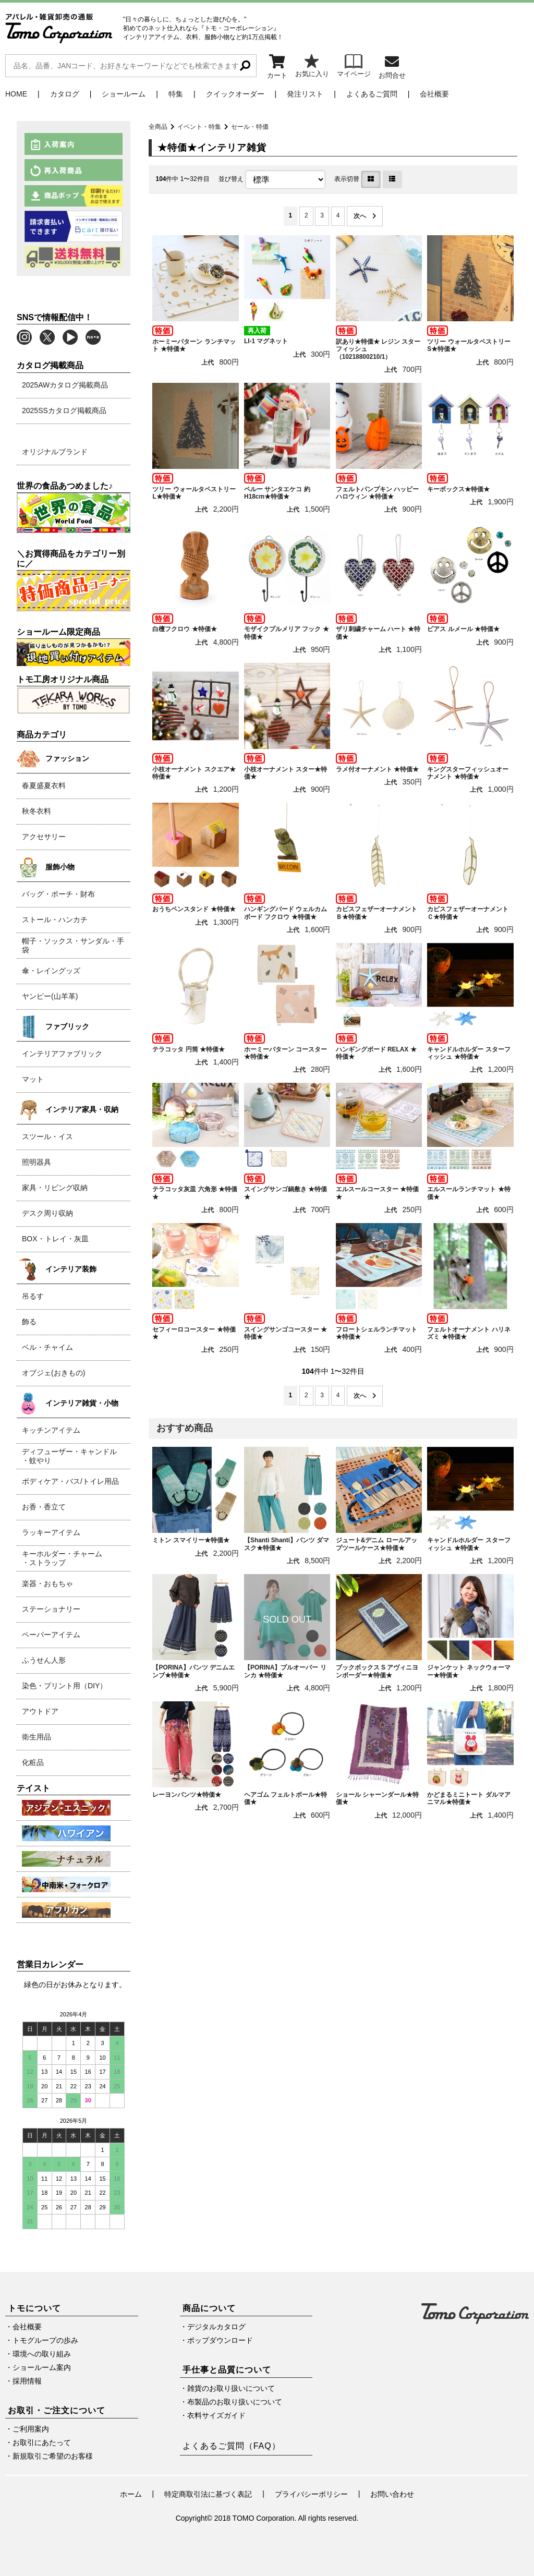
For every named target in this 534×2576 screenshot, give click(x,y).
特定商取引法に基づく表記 (208, 2494)
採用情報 (27, 2381)
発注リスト (305, 94)
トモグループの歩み (45, 2340)
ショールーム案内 (42, 2367)
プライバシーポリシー (311, 2494)
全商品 (158, 126)
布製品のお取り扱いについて (234, 2402)
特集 (175, 94)
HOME (16, 94)
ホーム (131, 2494)
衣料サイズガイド (216, 2415)
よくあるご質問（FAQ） (232, 2445)
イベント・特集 (199, 126)
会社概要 (434, 94)
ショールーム (123, 94)
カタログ (64, 94)
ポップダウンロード (220, 2340)
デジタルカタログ (216, 2327)
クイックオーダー (235, 94)
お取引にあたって (42, 2442)
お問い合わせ (392, 2494)
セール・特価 (250, 126)
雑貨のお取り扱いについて (231, 2388)
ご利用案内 (31, 2429)
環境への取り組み (42, 2354)
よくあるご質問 (371, 94)
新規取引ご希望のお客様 (53, 2456)
